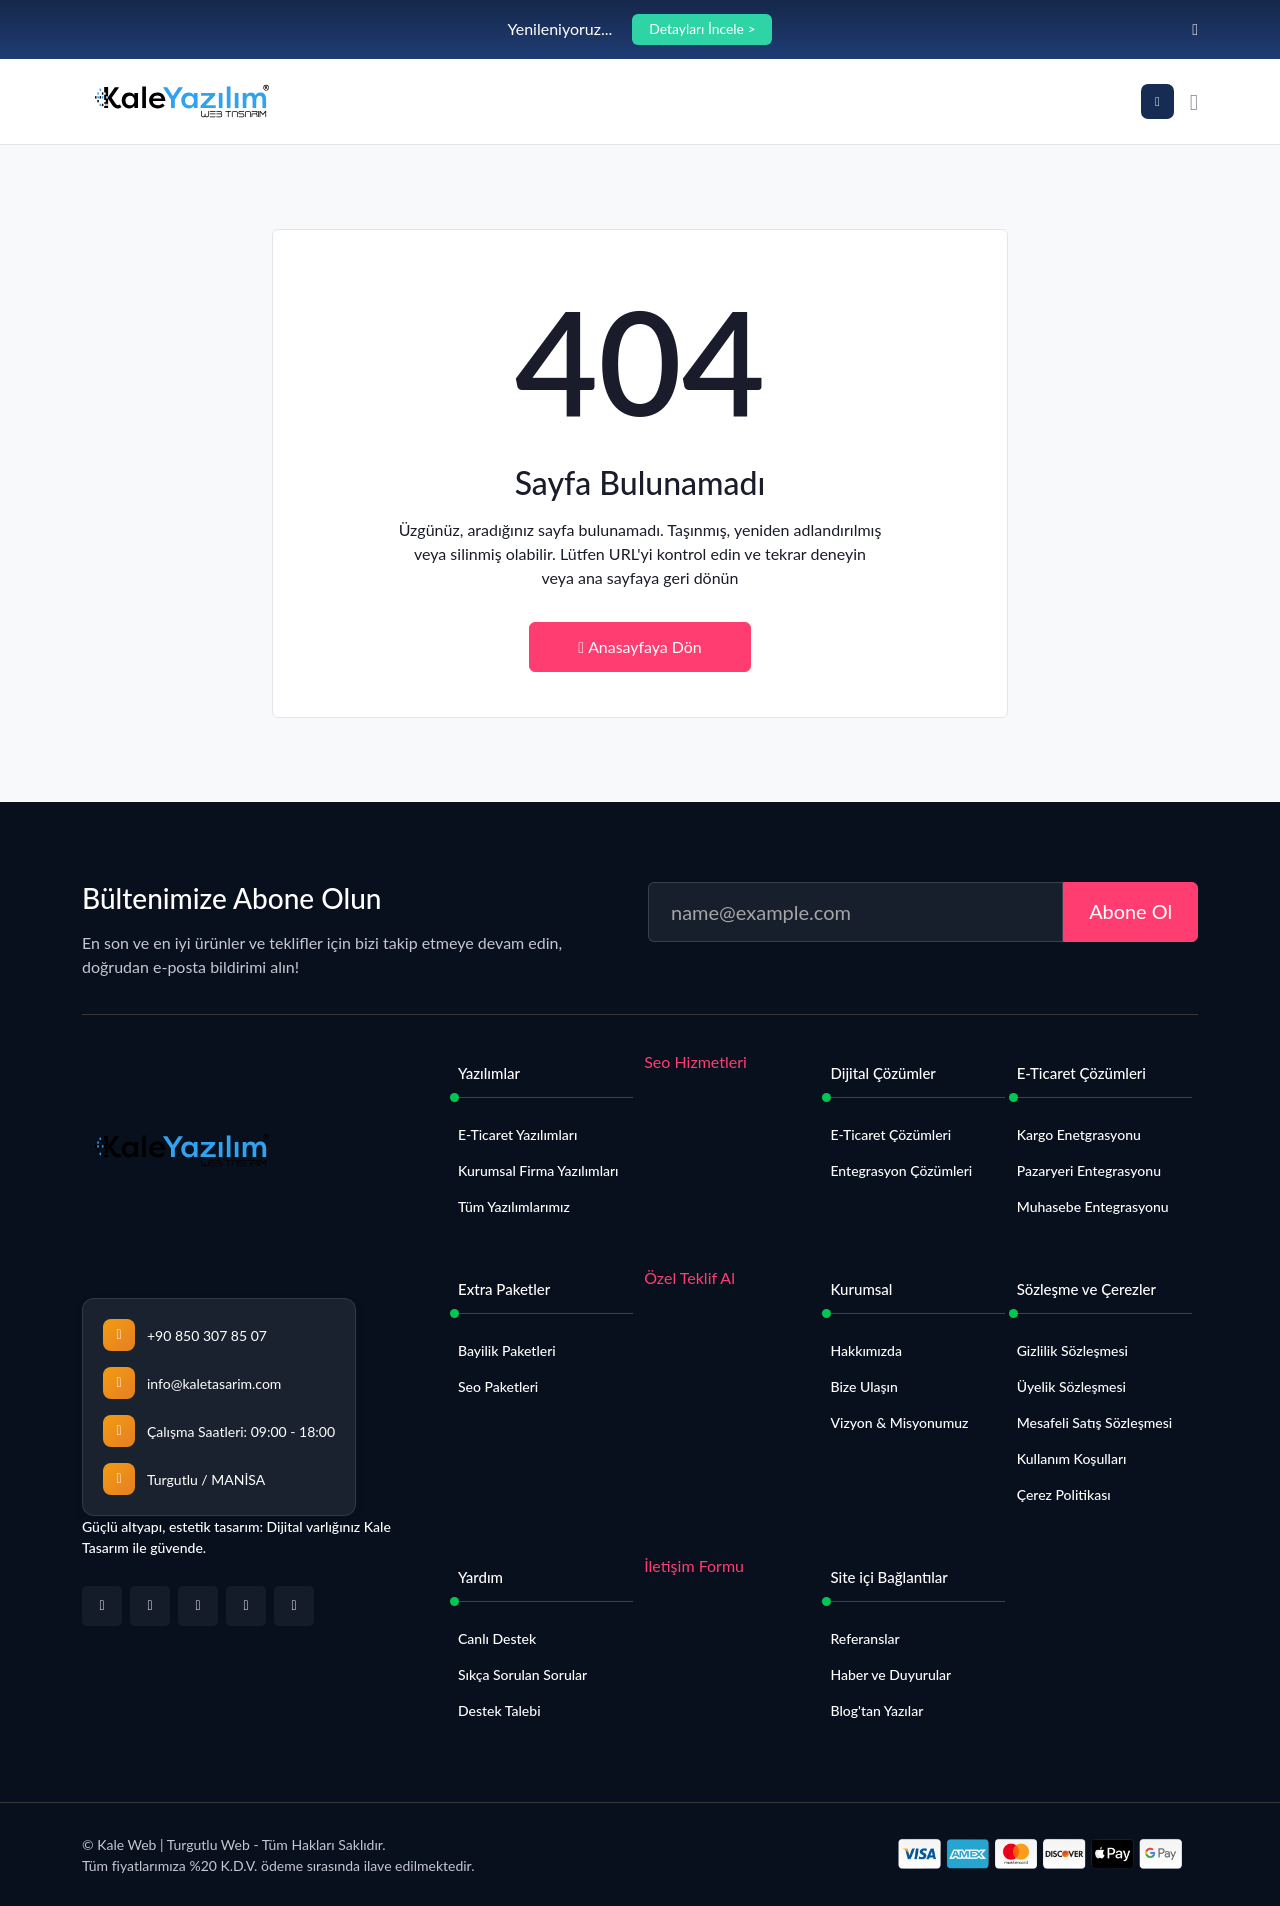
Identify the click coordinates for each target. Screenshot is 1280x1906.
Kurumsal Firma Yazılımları (538, 1171)
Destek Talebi (499, 1711)
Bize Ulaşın (863, 1387)
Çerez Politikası (1064, 1495)
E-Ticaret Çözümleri (890, 1135)
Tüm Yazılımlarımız (514, 1207)
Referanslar (864, 1639)
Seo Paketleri (498, 1387)
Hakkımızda (865, 1351)
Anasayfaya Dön (640, 646)
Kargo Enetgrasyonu (1079, 1135)
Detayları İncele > (702, 29)
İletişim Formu (694, 1566)
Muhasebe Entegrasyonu (1093, 1207)
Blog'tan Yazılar (876, 1711)
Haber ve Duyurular (890, 1675)
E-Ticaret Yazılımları (517, 1135)
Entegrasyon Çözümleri (901, 1171)
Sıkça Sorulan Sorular (522, 1675)
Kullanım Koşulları (1072, 1459)
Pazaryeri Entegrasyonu (1089, 1171)
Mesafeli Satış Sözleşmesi (1094, 1423)
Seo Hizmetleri (695, 1062)
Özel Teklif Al (689, 1278)
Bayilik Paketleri (507, 1351)
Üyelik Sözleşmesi (1071, 1387)
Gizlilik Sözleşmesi (1072, 1351)
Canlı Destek (497, 1639)
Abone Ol (1130, 912)
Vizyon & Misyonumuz (899, 1423)
